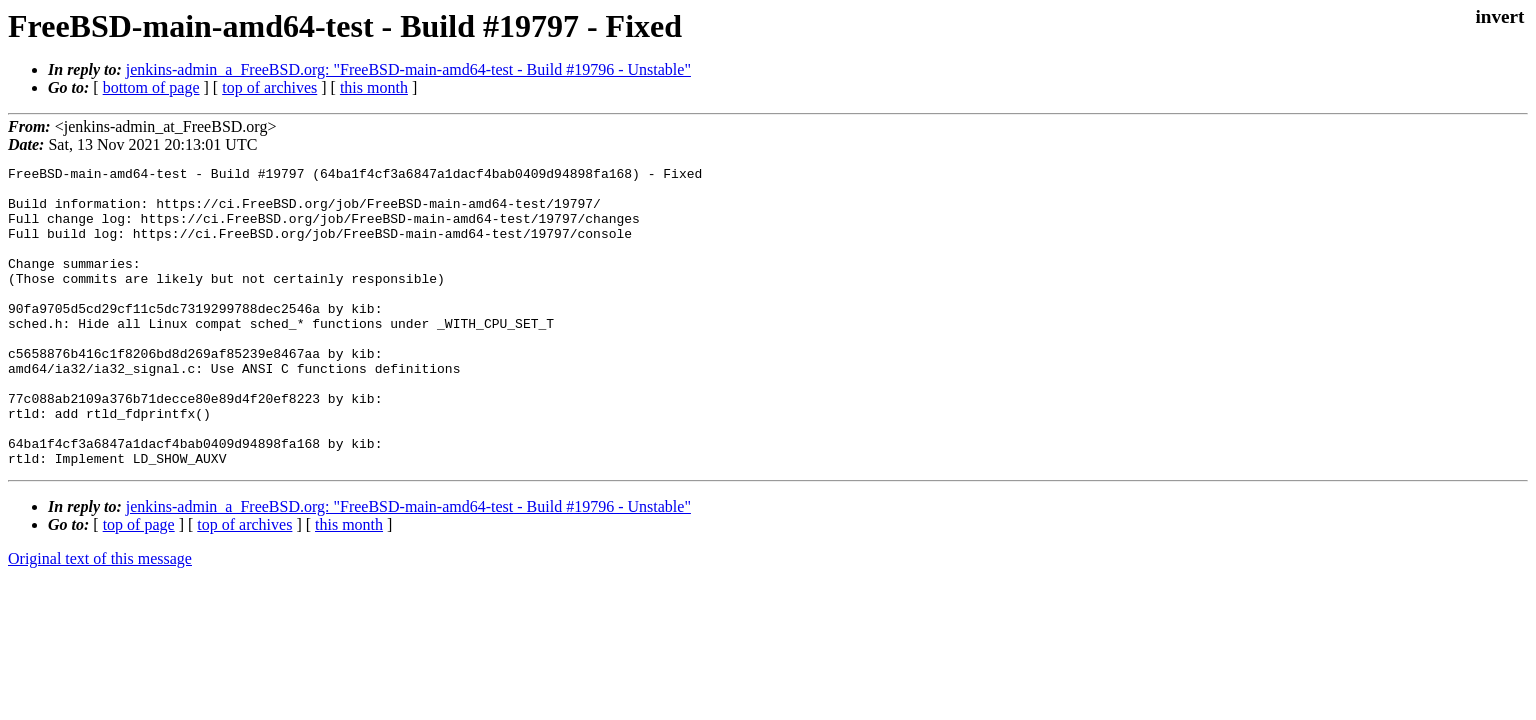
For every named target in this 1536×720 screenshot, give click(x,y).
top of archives (269, 87)
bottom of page (151, 87)
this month (374, 87)
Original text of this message (100, 618)
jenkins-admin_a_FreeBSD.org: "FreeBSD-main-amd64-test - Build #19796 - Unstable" (408, 69)
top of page (139, 584)
